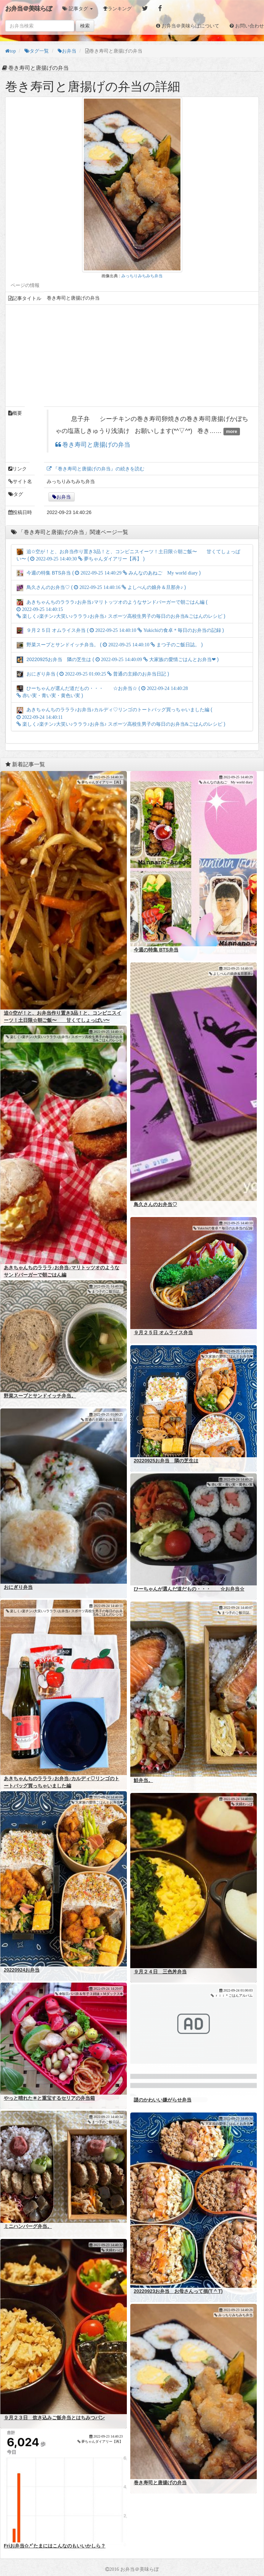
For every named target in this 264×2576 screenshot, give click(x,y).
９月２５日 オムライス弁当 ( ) (120, 630)
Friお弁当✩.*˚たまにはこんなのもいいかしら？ (55, 2546)
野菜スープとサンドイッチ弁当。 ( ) (109, 644)
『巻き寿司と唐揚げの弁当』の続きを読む (98, 468)
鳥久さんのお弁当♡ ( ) (101, 587)
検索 (85, 26)
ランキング (120, 8)
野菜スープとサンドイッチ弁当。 (40, 1395)
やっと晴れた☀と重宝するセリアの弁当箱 (49, 2098)
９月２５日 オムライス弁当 (163, 1332)
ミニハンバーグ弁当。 (28, 2226)
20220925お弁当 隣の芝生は (166, 1460)
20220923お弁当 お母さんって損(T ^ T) (178, 2291)
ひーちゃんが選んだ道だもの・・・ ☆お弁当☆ (189, 1589)
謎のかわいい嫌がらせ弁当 (162, 2100)
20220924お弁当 (22, 1970)
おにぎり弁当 (18, 1587)
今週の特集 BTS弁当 (156, 949)
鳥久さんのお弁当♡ (155, 1204)
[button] (77, 8)
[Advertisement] (132, 356)
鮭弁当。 (143, 1780)
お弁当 (63, 496)
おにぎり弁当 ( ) (92, 674)
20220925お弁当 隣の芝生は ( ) (117, 659)
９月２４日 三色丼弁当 (160, 1971)
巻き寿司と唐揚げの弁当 (95, 445)
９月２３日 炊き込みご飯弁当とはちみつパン (54, 2417)
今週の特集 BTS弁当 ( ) (108, 573)
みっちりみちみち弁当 (142, 276)
